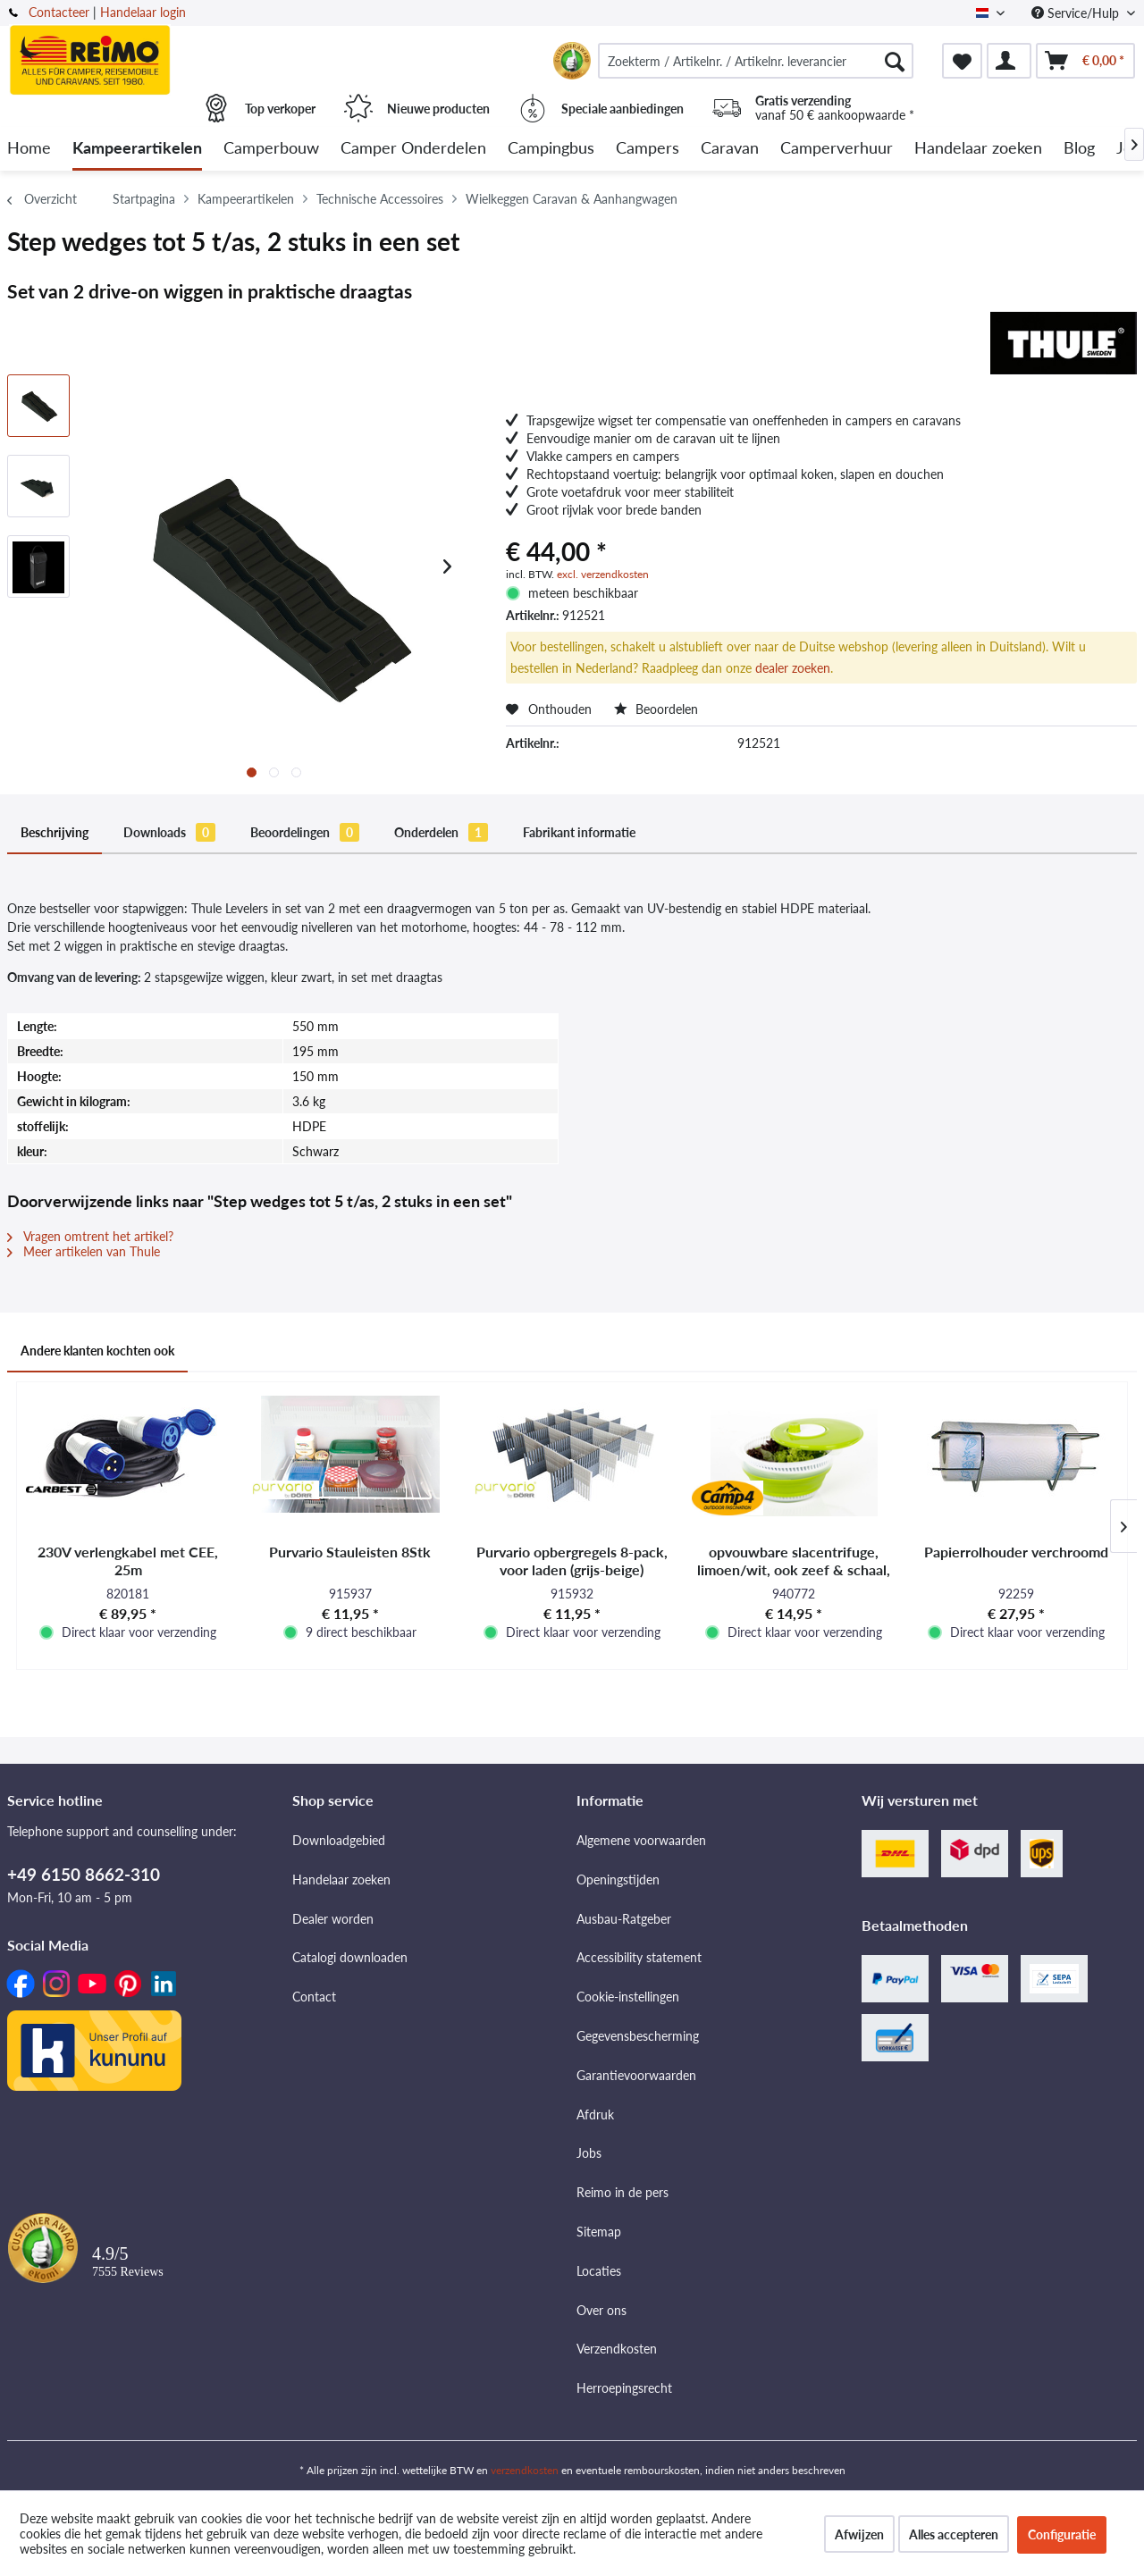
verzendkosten (525, 2470)
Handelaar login (143, 12)
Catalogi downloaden (350, 1957)
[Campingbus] (551, 149)
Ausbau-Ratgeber (623, 1918)
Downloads (169, 832)
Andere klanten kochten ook (97, 1350)
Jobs (588, 2153)
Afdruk (595, 2114)
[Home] (29, 149)
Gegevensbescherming (637, 2035)
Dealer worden (333, 1918)
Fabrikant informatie (579, 832)
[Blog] (1079, 149)
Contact (314, 1996)
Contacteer (59, 12)
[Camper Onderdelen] (413, 149)
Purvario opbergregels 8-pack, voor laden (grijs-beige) (572, 1560)
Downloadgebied (338, 1840)
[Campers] (647, 149)
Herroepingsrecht (624, 2388)
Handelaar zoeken (341, 1879)
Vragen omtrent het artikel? (90, 1236)
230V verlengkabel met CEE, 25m (128, 1560)
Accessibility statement (639, 1957)
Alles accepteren (953, 2534)
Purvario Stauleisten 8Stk (350, 1551)
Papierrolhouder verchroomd (1016, 1551)
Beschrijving (54, 832)
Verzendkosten (616, 2348)
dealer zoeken (792, 667)
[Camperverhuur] (836, 149)
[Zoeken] (894, 61)
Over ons (601, 2310)
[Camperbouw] (271, 149)
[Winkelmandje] (1085, 61)
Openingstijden (618, 1879)
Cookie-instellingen (627, 1996)
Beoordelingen (304, 832)
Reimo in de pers (622, 2192)
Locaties (598, 2270)
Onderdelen (441, 832)
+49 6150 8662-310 (83, 1874)
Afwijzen (859, 2534)
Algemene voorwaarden (641, 1840)
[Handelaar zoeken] (978, 149)
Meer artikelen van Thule (83, 1251)
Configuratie (1062, 2534)
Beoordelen (656, 709)
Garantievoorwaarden (636, 2075)
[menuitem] (755, 61)
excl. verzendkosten (603, 574)
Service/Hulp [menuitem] (1077, 13)
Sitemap (598, 2231)
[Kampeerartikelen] (137, 149)
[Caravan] (730, 149)
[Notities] (962, 61)
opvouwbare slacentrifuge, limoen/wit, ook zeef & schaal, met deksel (793, 1561)
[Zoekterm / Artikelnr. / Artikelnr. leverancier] (755, 61)
